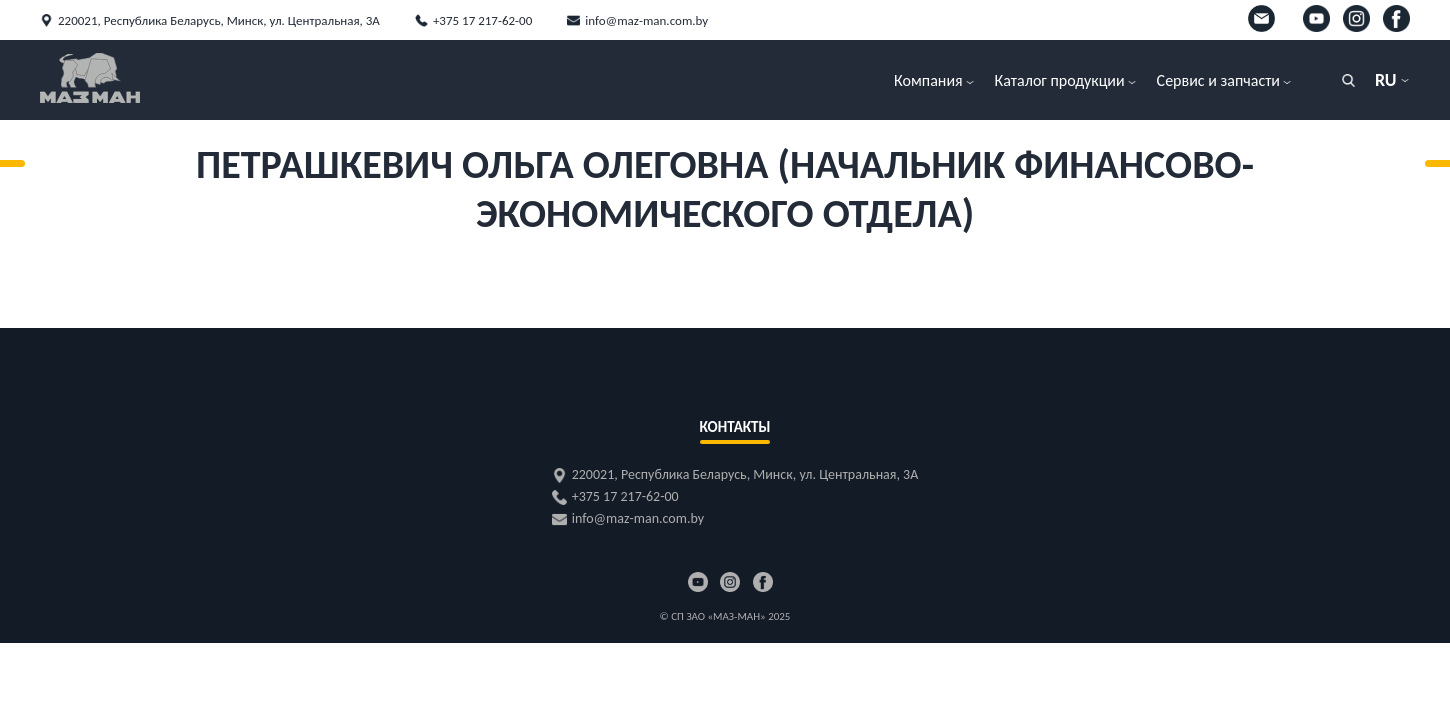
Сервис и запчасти (1218, 80)
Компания (928, 80)
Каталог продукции (1060, 80)
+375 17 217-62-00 (482, 20)
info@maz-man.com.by (646, 20)
